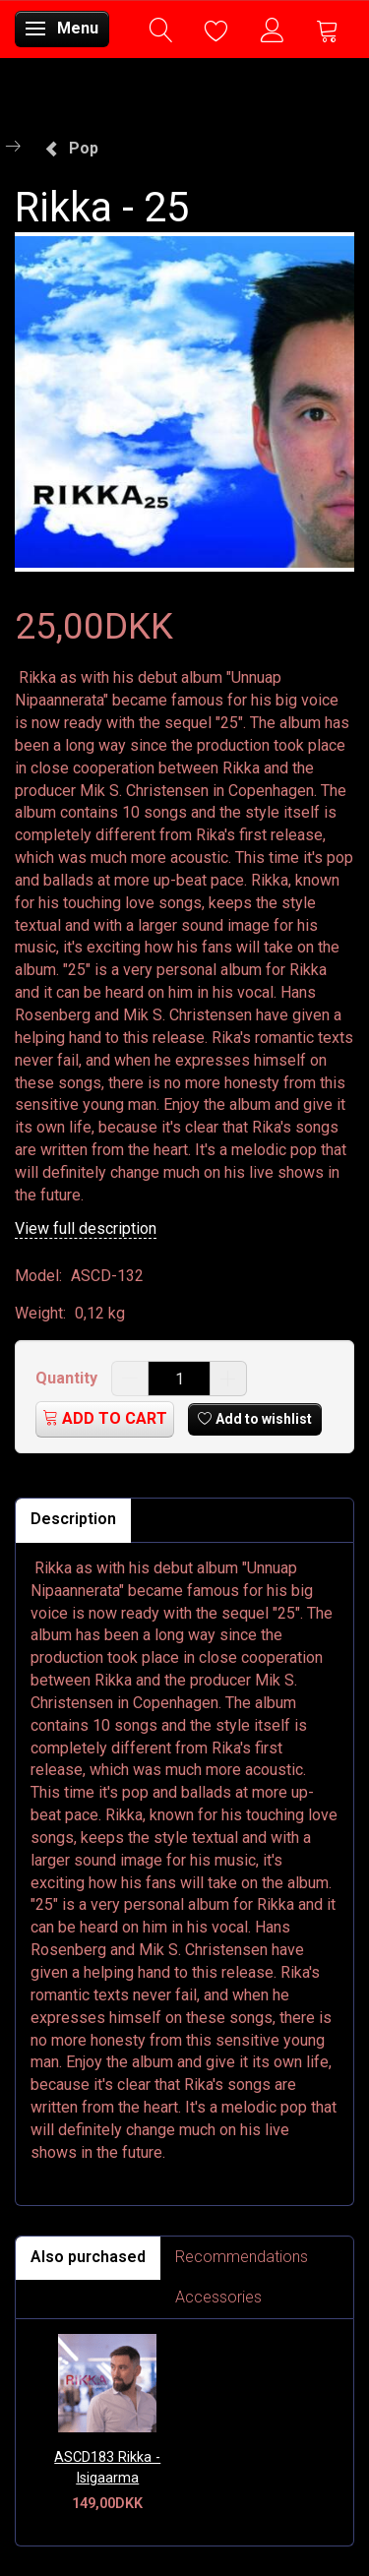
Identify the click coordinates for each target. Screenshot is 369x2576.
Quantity (68, 1378)
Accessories (218, 2297)
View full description (85, 1228)
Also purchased (88, 2256)
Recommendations (241, 2256)
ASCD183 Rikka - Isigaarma (107, 2467)
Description (73, 1518)
